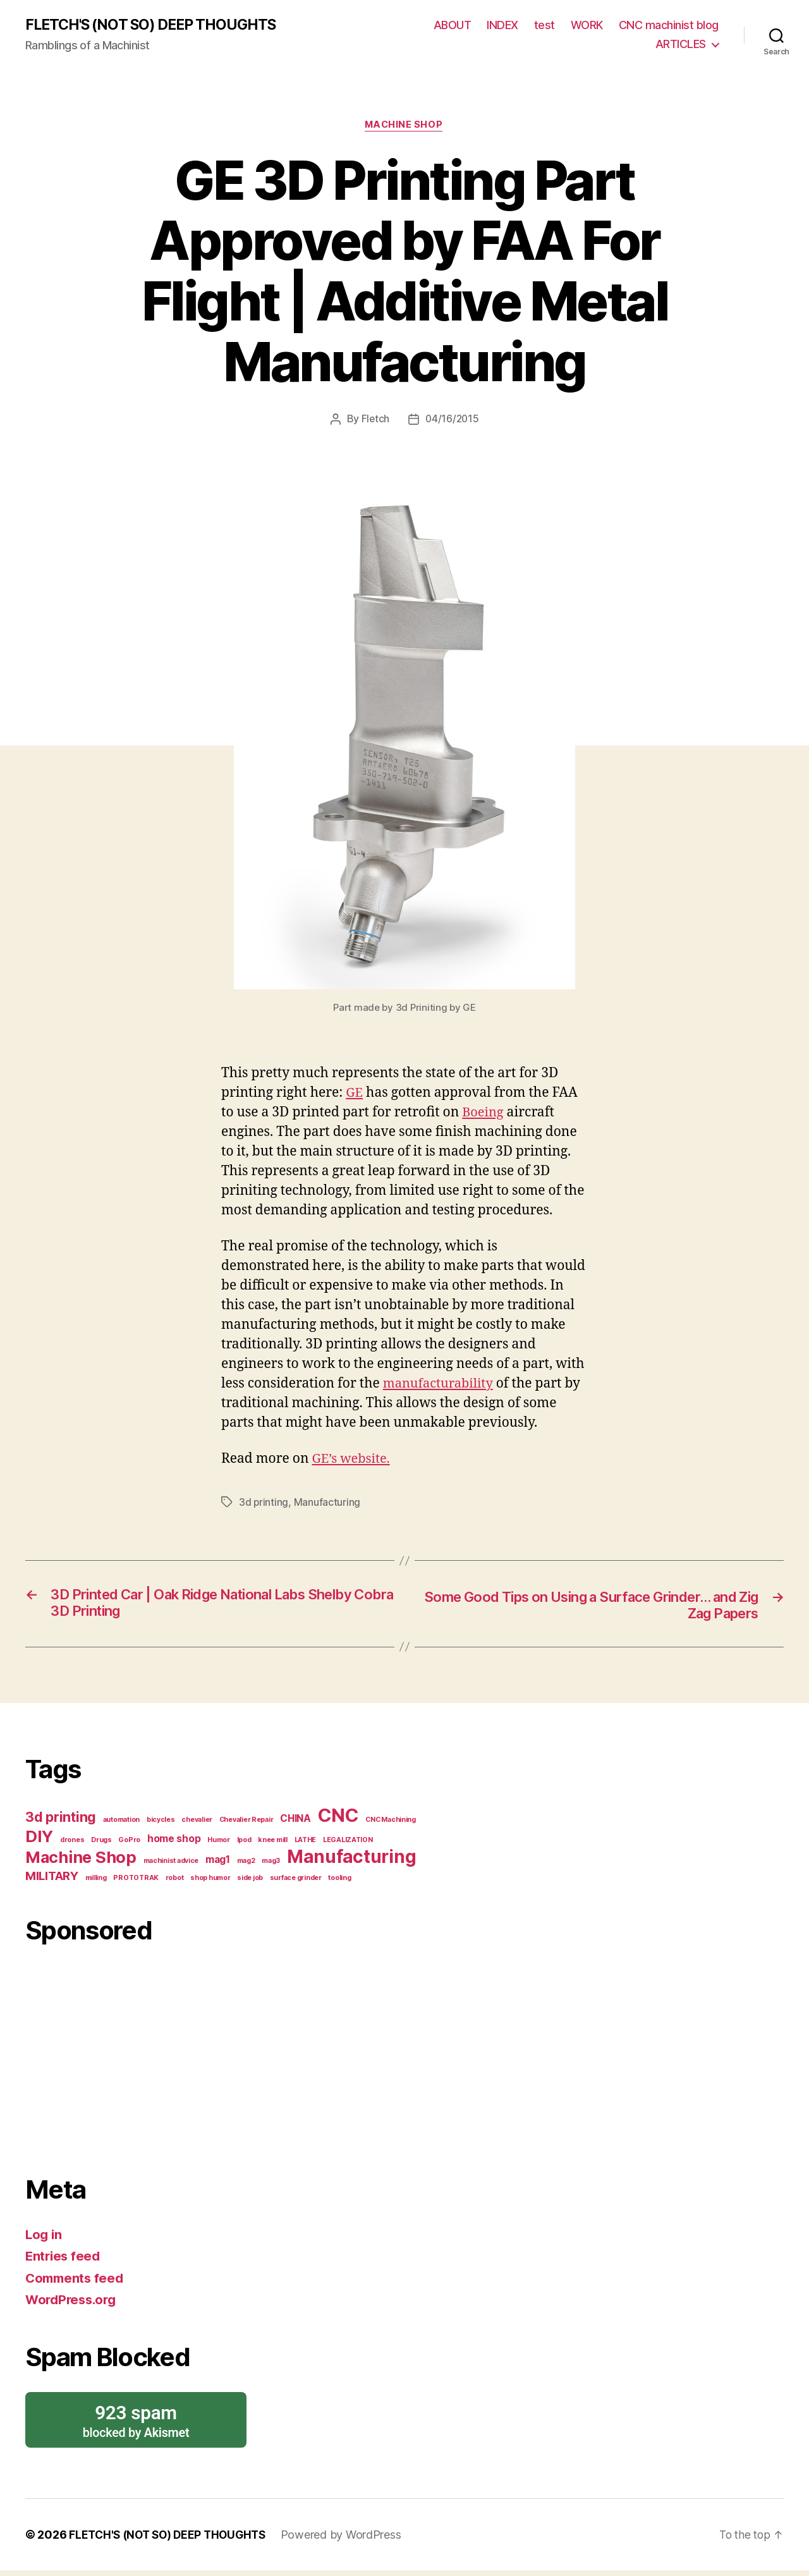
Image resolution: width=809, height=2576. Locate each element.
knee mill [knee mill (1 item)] (273, 1843)
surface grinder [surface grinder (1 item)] (296, 1881)
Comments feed (76, 2281)
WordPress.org (73, 2302)
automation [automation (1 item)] (121, 1823)
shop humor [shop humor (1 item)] (210, 1881)
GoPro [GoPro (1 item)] (129, 1843)
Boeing (484, 1113)
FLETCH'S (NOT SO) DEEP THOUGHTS (157, 25)
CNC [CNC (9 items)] (338, 1818)
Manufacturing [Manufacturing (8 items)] (352, 1860)
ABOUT (452, 25)
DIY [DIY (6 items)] (39, 1839)
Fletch (374, 420)
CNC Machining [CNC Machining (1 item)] (390, 1823)
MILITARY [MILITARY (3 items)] (51, 1879)
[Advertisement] (224, 2057)
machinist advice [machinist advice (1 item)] (171, 1864)
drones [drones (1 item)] (72, 1843)
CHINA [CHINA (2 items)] (295, 1822)
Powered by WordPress (349, 2540)
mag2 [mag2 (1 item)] (246, 1864)
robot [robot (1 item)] (175, 1881)
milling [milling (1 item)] (96, 1881)
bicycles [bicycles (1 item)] (161, 1823)
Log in (44, 2237)
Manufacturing (328, 1504)
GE (354, 1093)
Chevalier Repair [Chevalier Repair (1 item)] (246, 1823)
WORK (587, 25)
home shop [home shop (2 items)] (174, 1842)
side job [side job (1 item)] (250, 1881)
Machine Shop (404, 126)
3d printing (264, 1504)
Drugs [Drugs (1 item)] (101, 1843)
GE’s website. (352, 1460)
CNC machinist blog (669, 25)
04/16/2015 (452, 420)
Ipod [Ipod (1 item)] (244, 1843)
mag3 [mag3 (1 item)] (271, 1864)
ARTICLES (680, 44)
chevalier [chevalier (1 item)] (196, 1823)
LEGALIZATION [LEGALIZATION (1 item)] (348, 1843)
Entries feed (64, 2259)
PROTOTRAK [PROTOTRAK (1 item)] (136, 1881)
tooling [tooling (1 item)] (339, 1881)
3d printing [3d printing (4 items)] (60, 1820)
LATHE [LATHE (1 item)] (306, 1843)
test (544, 25)
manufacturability (441, 1384)
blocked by (136, 2424)
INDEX (502, 25)
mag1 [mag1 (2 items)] (217, 1863)
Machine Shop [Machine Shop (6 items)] (81, 1860)
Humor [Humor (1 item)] (218, 1843)
